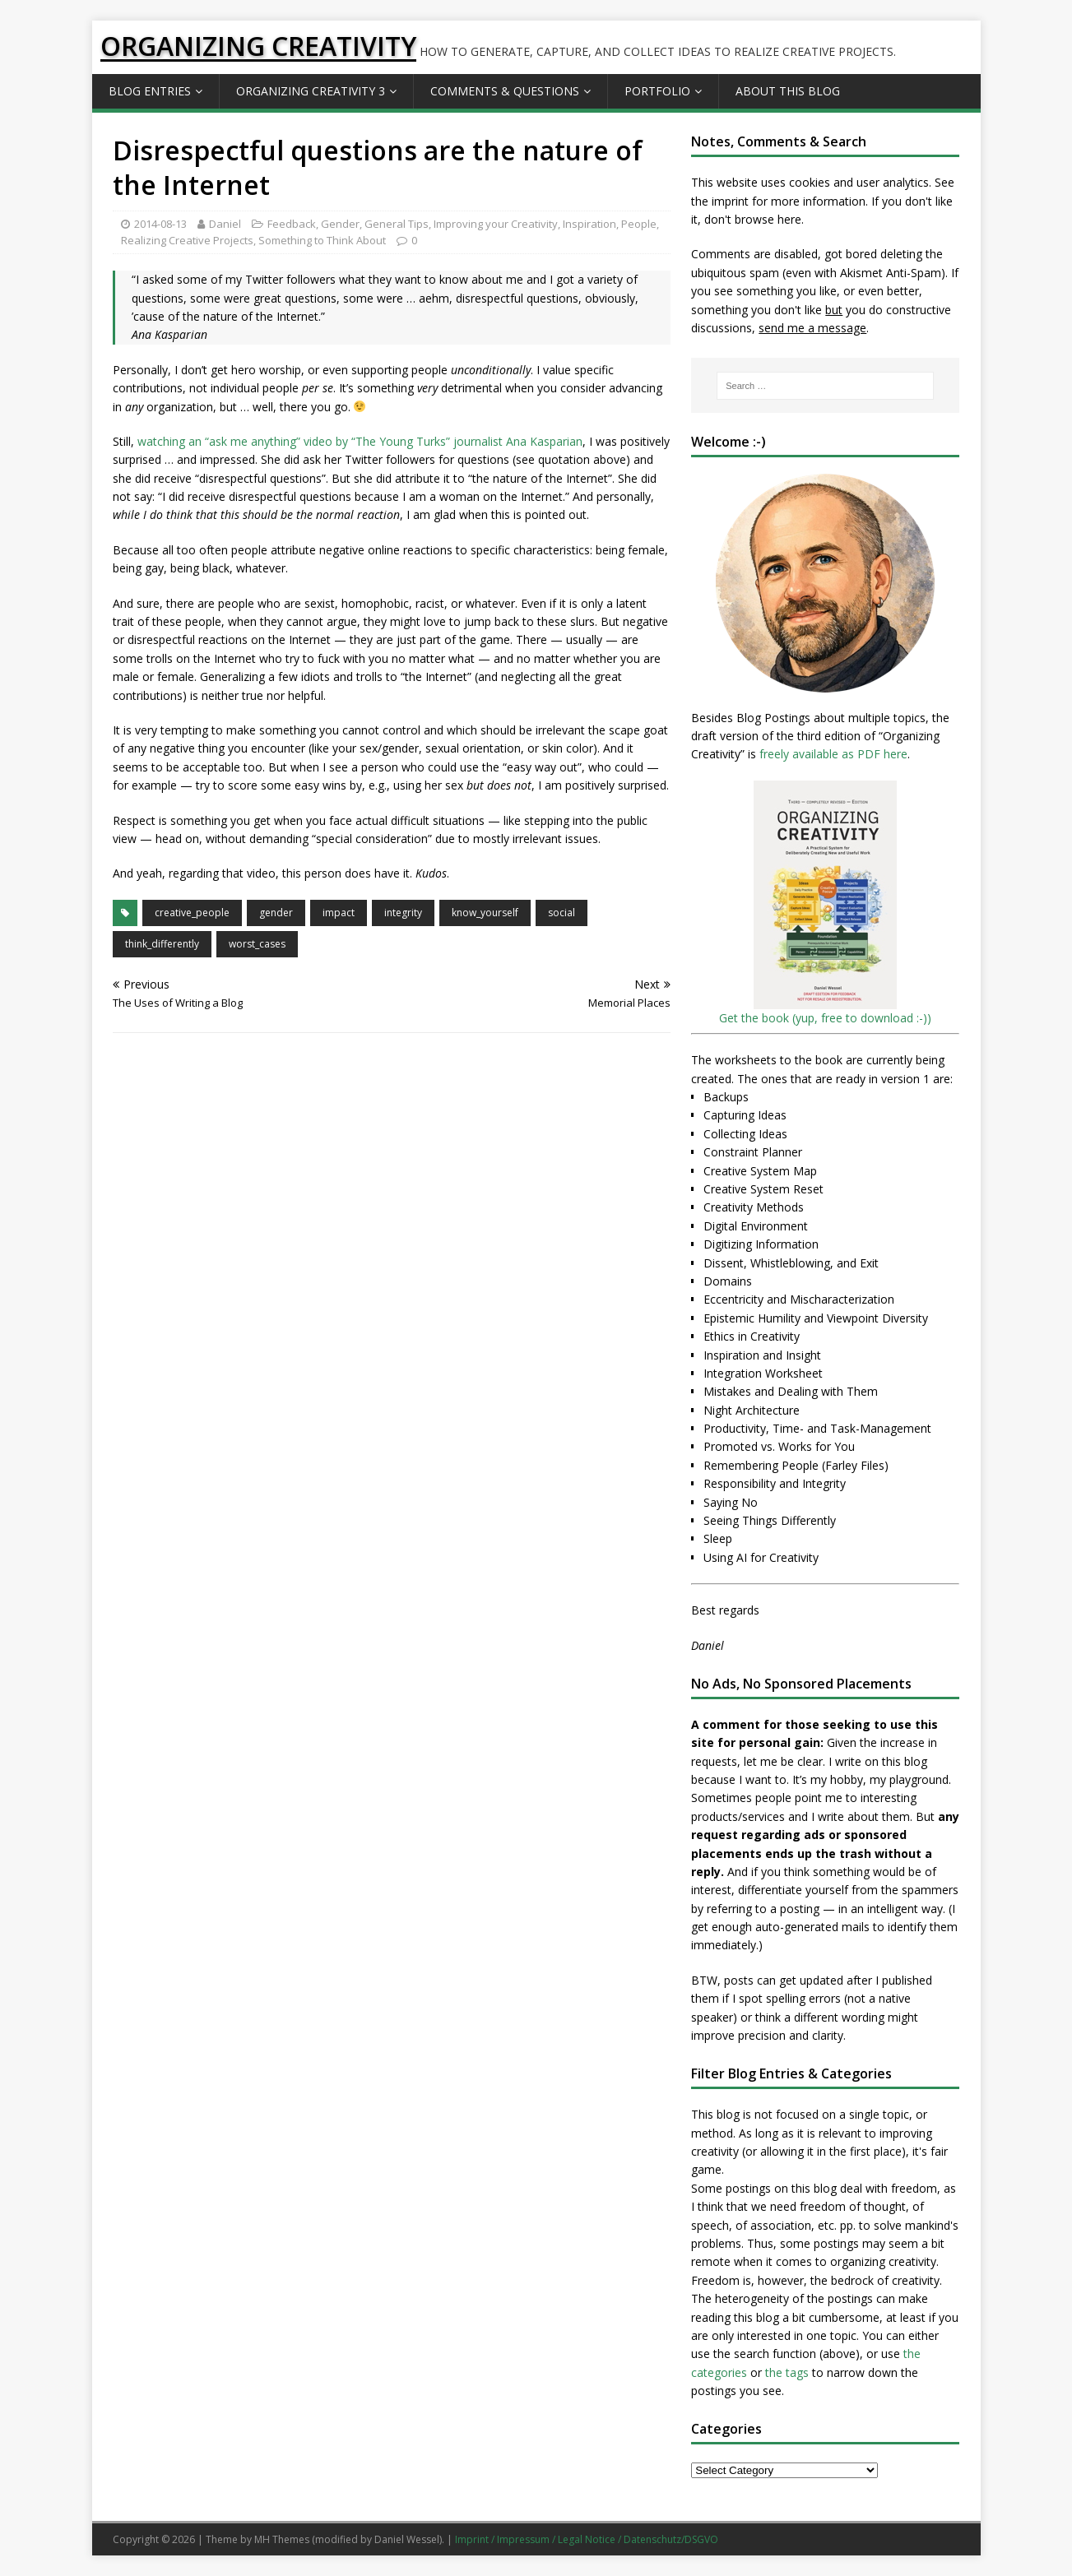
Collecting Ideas (745, 1134)
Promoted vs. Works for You (779, 1446)
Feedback (291, 223)
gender (276, 913)
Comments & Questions (504, 91)
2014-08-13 (160, 223)
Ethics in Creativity (751, 1336)
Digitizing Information (761, 1244)
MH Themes (281, 2539)
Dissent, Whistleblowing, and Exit (791, 1263)
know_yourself (485, 913)
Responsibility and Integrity (774, 1483)
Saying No (730, 1502)
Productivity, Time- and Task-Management (817, 1428)
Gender (340, 223)
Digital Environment (755, 1226)
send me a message (812, 328)
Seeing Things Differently (769, 1520)
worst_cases (257, 944)
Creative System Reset (763, 1189)
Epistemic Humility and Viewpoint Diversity (815, 1318)
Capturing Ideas (745, 1115)
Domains (727, 1281)
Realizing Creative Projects (187, 240)
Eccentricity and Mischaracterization (798, 1299)
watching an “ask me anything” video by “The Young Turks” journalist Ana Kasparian (359, 441)
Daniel (225, 223)
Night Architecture (751, 1410)
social (561, 913)
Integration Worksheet (763, 1373)
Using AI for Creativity (761, 1557)
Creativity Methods (753, 1207)
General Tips (396, 223)
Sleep (717, 1538)
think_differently (162, 944)
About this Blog (788, 91)
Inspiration (589, 223)
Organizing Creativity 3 (310, 91)
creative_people (192, 913)
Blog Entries (150, 91)
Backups (726, 1097)
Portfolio (657, 91)
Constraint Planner (752, 1152)
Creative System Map (760, 1171)
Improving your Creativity (496, 223)
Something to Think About (322, 240)
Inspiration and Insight (762, 1355)
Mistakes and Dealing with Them (790, 1391)
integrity (403, 913)
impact (339, 913)
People (639, 223)
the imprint (720, 201)
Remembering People (761, 1465)
